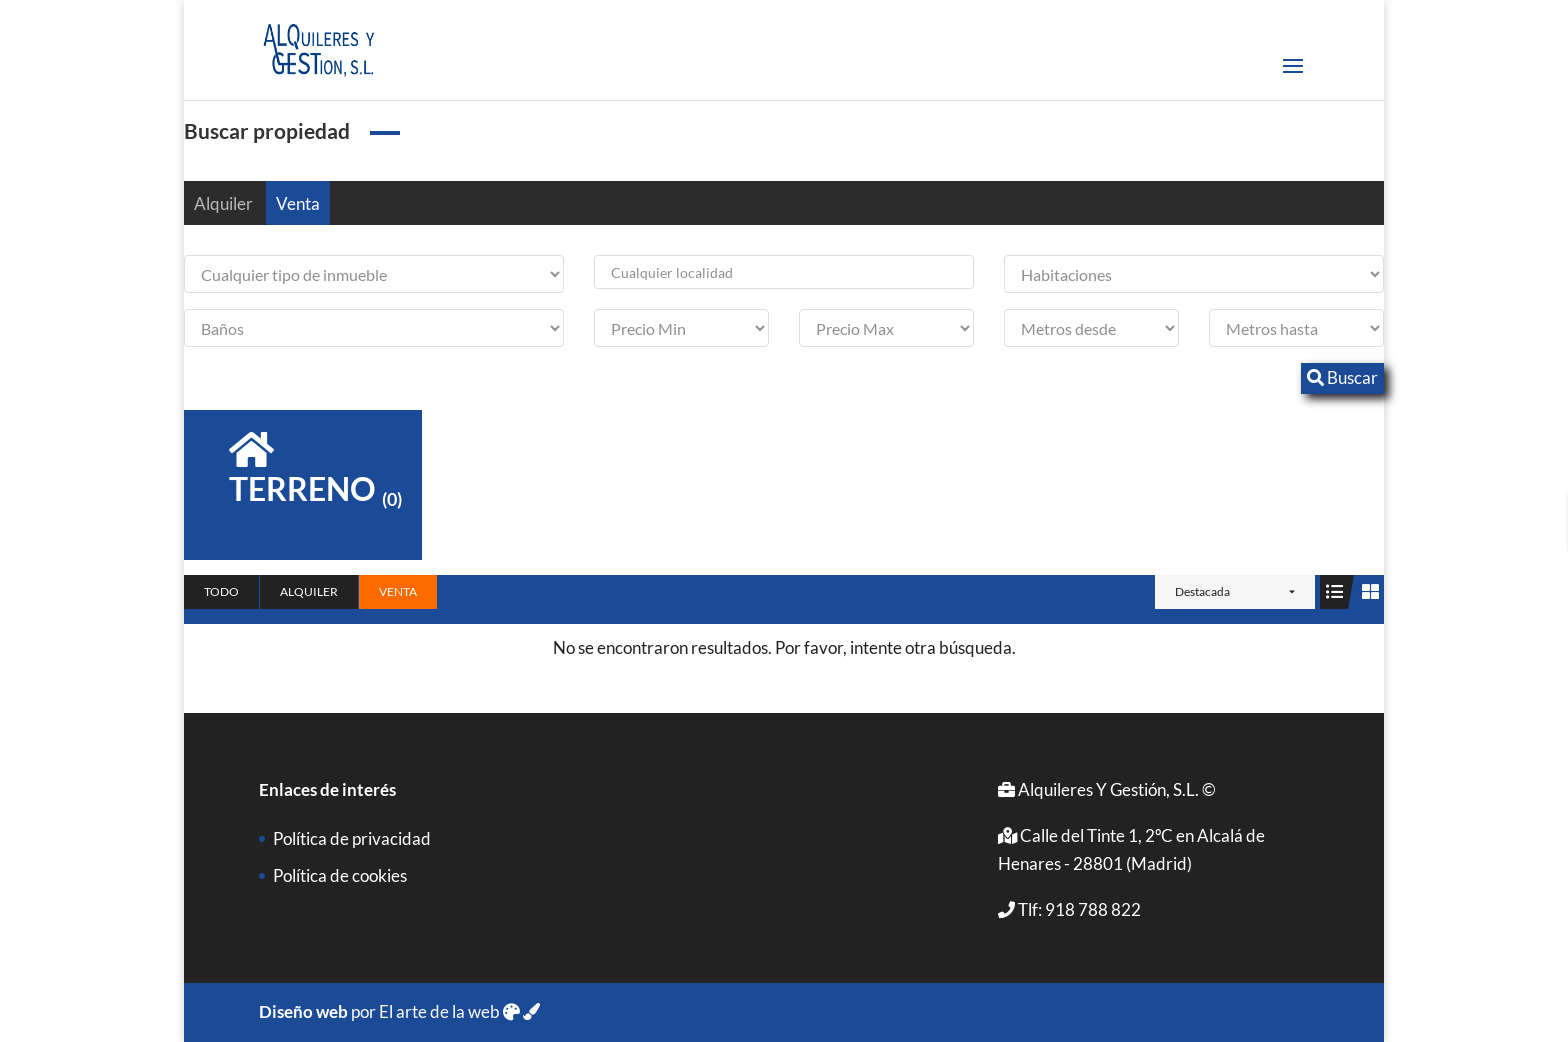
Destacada (1202, 591)
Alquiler (223, 203)
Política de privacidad (352, 838)
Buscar (1342, 377)
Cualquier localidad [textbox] (672, 272)
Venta (298, 203)
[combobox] (784, 272)
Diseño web (303, 1011)
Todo (221, 591)
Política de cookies (340, 875)
